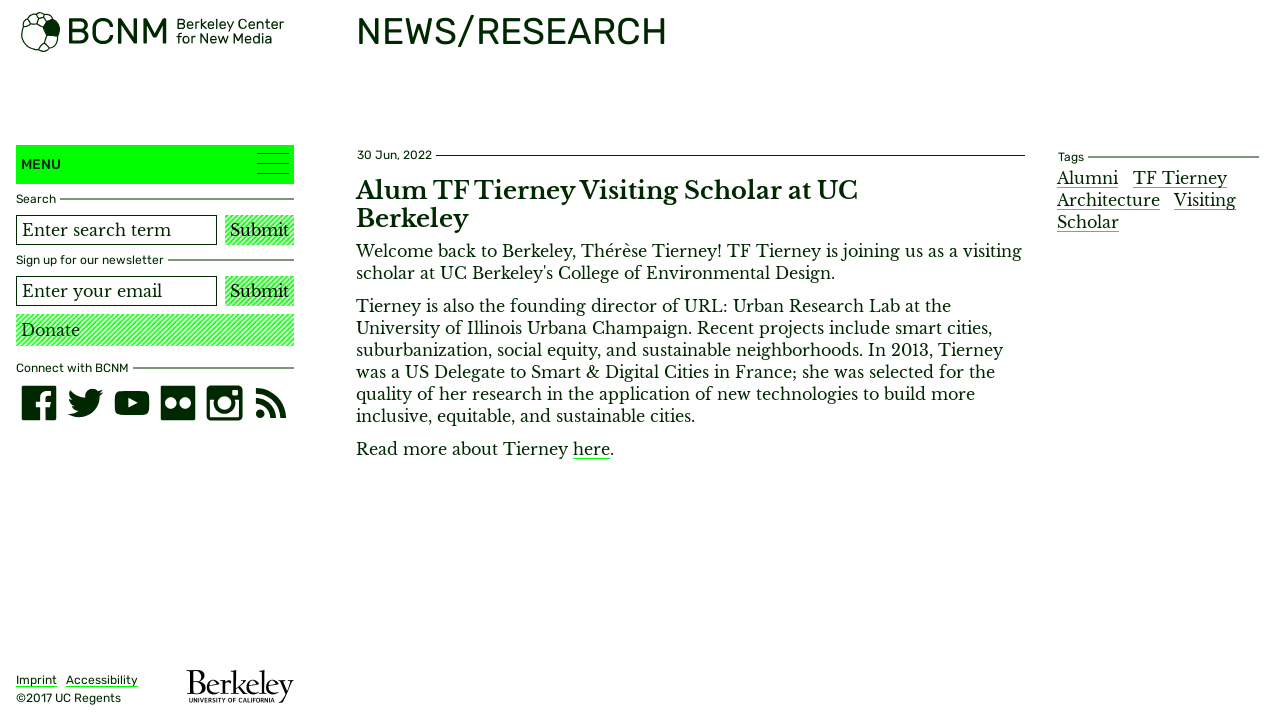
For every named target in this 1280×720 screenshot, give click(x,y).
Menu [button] (155, 163)
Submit (259, 230)
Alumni (1087, 178)
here (591, 449)
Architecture (1108, 200)
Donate (50, 330)
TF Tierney (1180, 178)
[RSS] (271, 403)
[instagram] (224, 403)
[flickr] (178, 403)
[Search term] (116, 230)
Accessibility (102, 680)
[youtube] (132, 403)
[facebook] (39, 403)
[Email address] (116, 291)
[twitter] (85, 403)
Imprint (36, 680)
